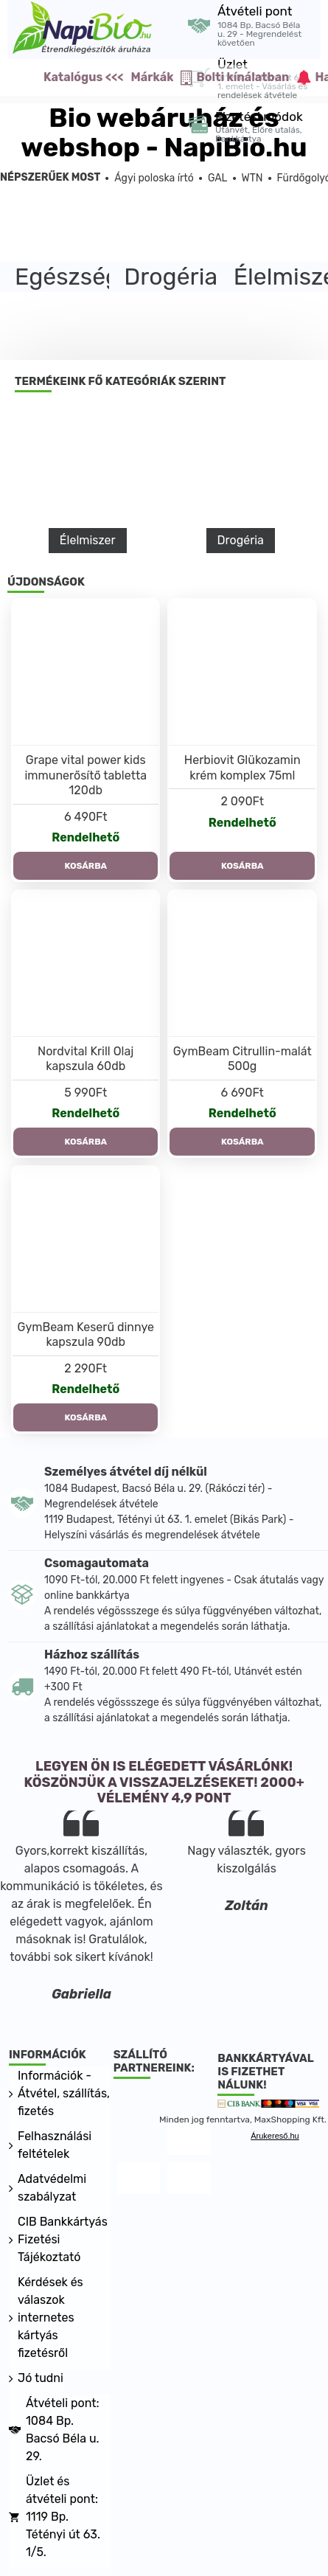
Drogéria (240, 540)
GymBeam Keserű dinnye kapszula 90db (86, 1335)
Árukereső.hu (275, 2135)
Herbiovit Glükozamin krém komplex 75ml (242, 767)
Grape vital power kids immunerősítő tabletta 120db (85, 775)
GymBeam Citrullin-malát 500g (242, 1059)
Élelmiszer (88, 540)
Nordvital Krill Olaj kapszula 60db (85, 1059)
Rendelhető (85, 837)
